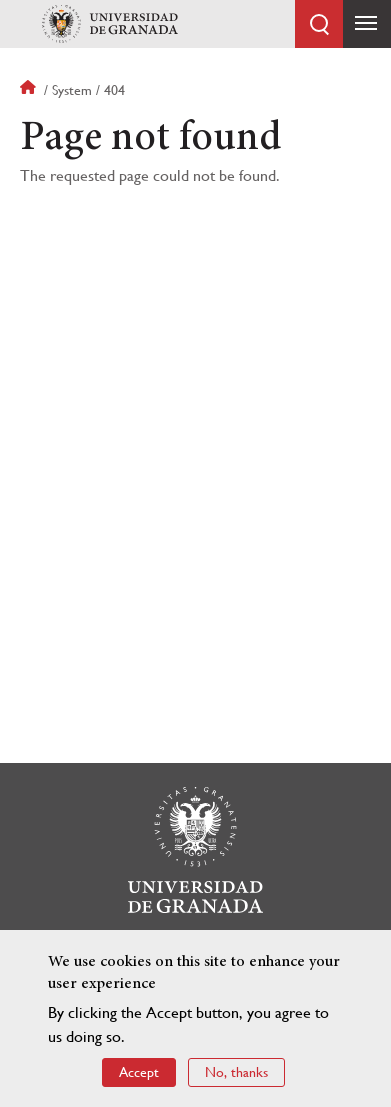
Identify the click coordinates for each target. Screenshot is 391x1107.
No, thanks (236, 1073)
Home (30, 90)
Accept (139, 1073)
